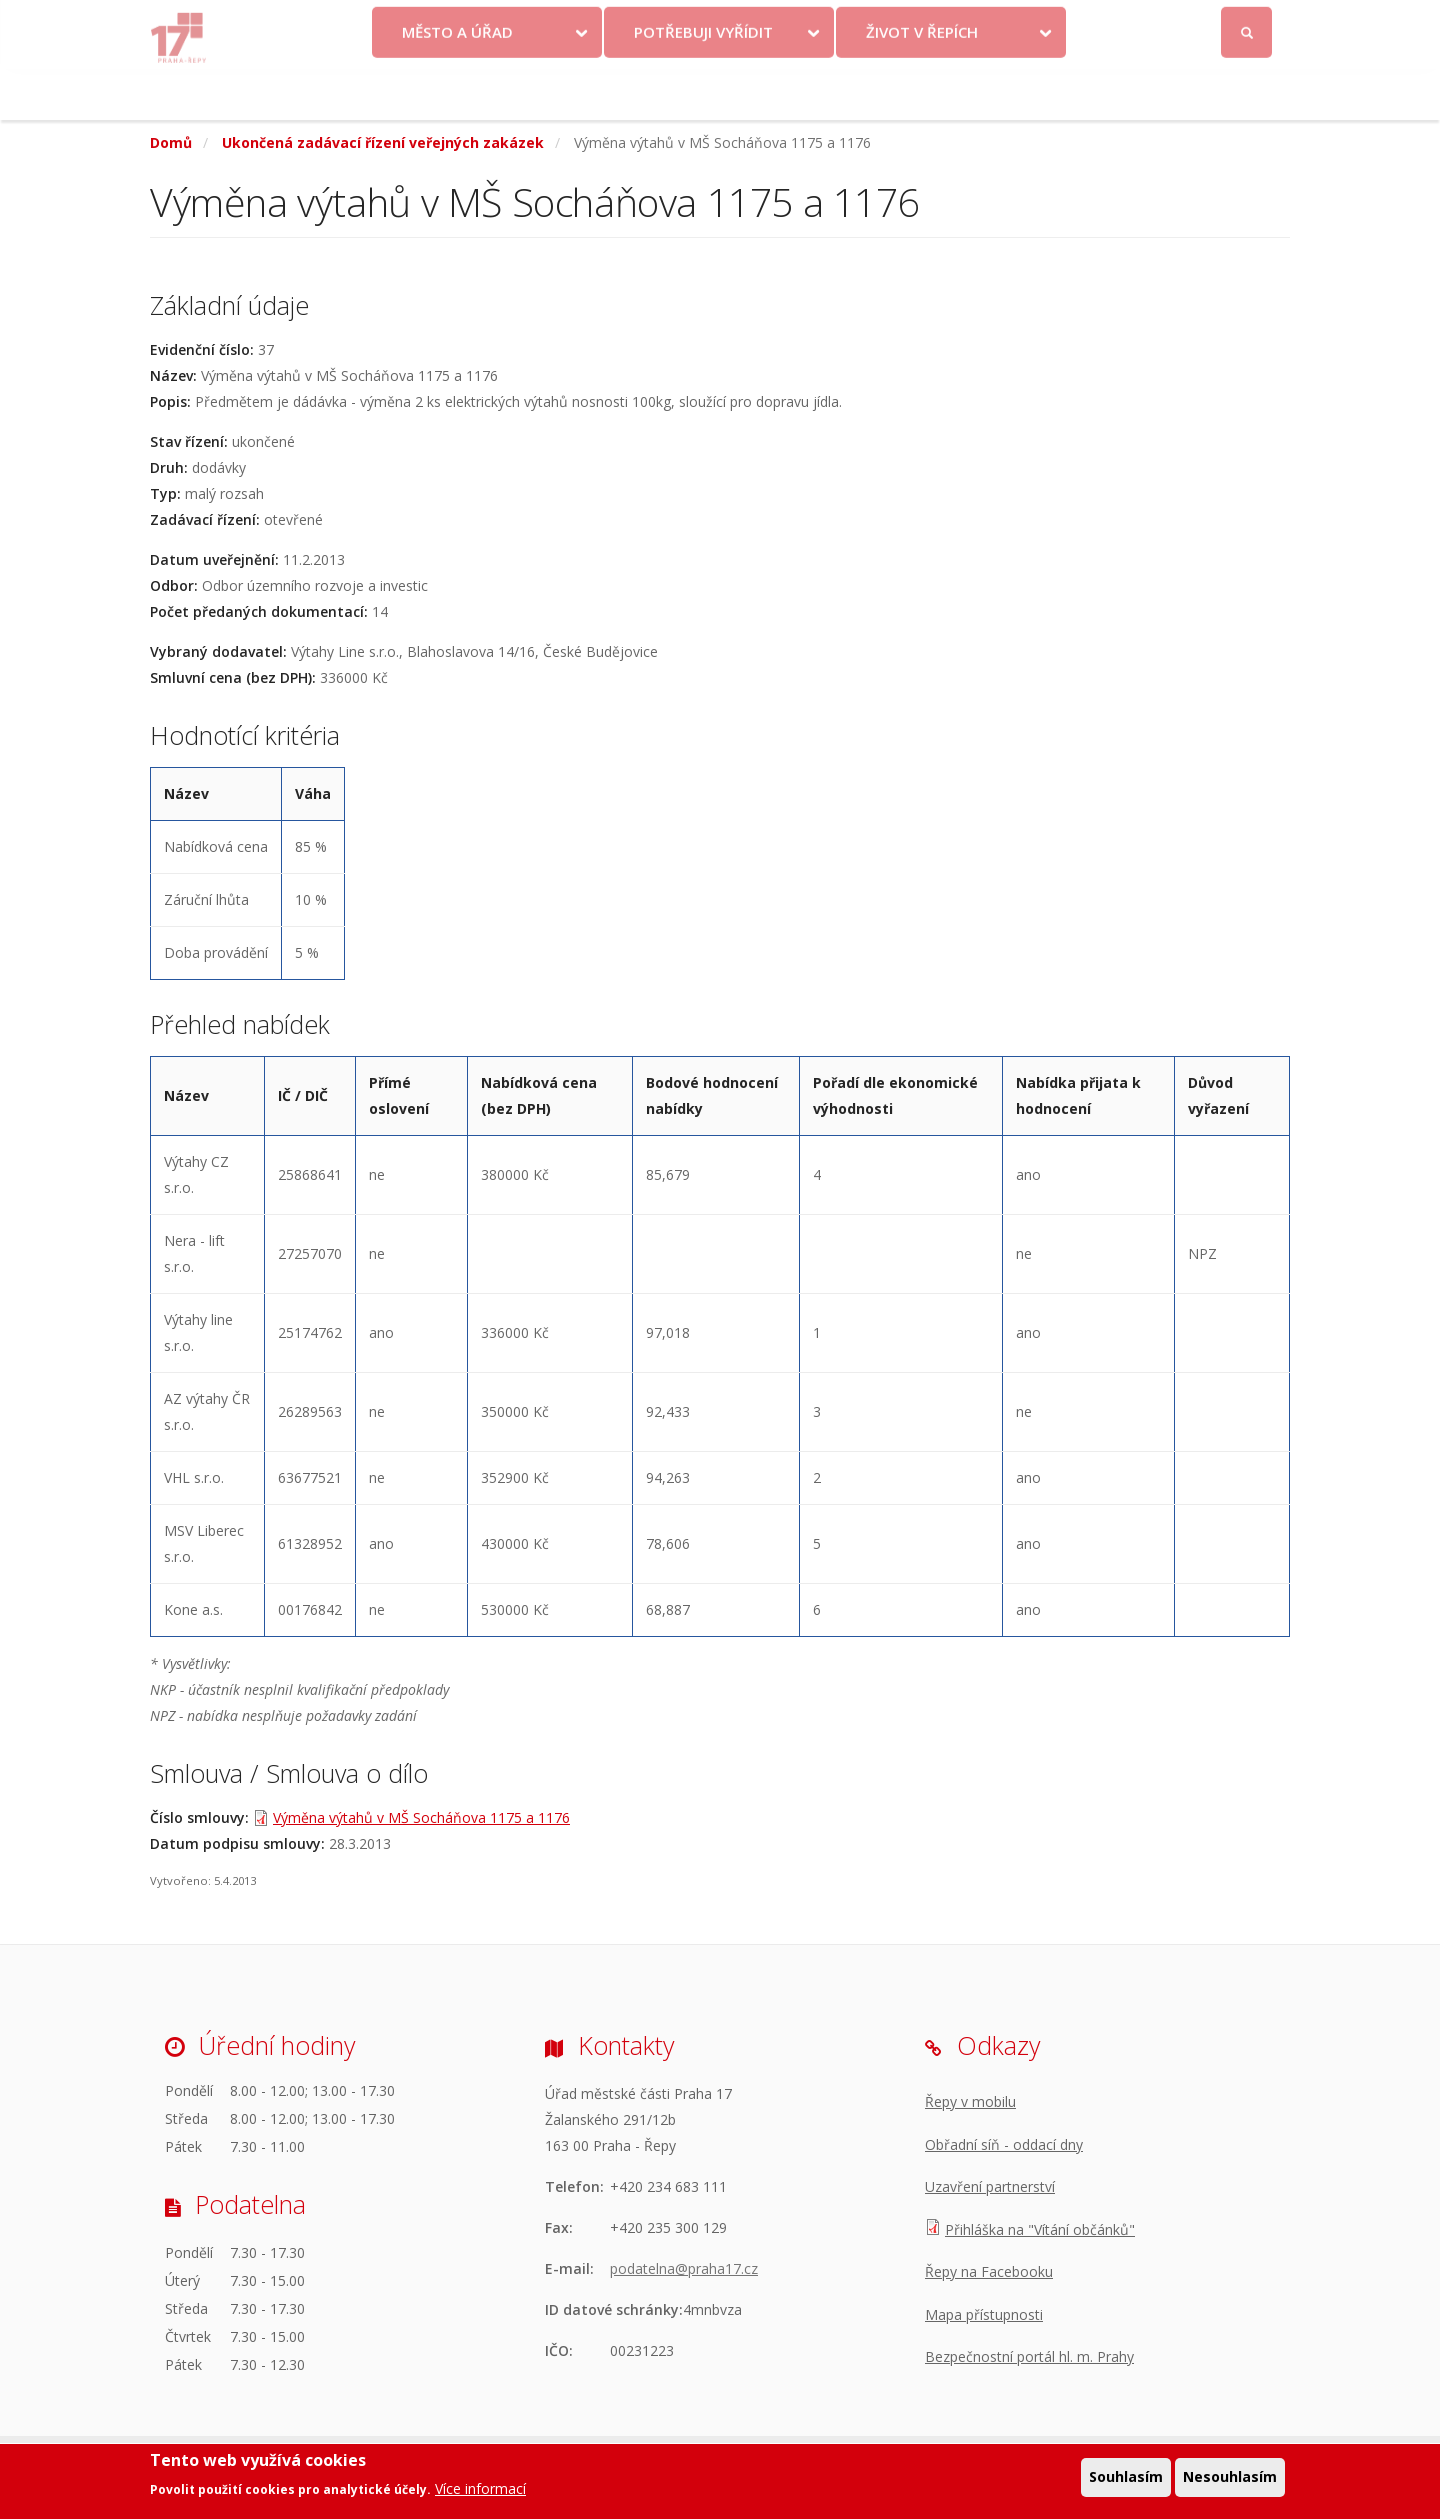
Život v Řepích (922, 83)
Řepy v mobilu (970, 2101)
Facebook (1134, 22)
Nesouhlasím (1230, 2477)
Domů (171, 142)
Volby (705, 22)
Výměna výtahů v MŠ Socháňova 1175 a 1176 (421, 1817)
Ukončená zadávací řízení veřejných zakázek (383, 142)
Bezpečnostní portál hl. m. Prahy (1029, 2356)
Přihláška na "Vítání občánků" (1040, 2229)
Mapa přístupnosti (984, 2314)
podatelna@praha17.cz (684, 2268)
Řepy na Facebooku (989, 2271)
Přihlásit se (1247, 23)
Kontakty (792, 22)
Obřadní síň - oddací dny (1004, 2144)
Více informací (480, 2489)
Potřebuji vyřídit (703, 83)
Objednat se (886, 22)
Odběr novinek (999, 22)
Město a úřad (457, 83)
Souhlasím (1126, 2477)
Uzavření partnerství (990, 2186)
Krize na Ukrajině (574, 22)
